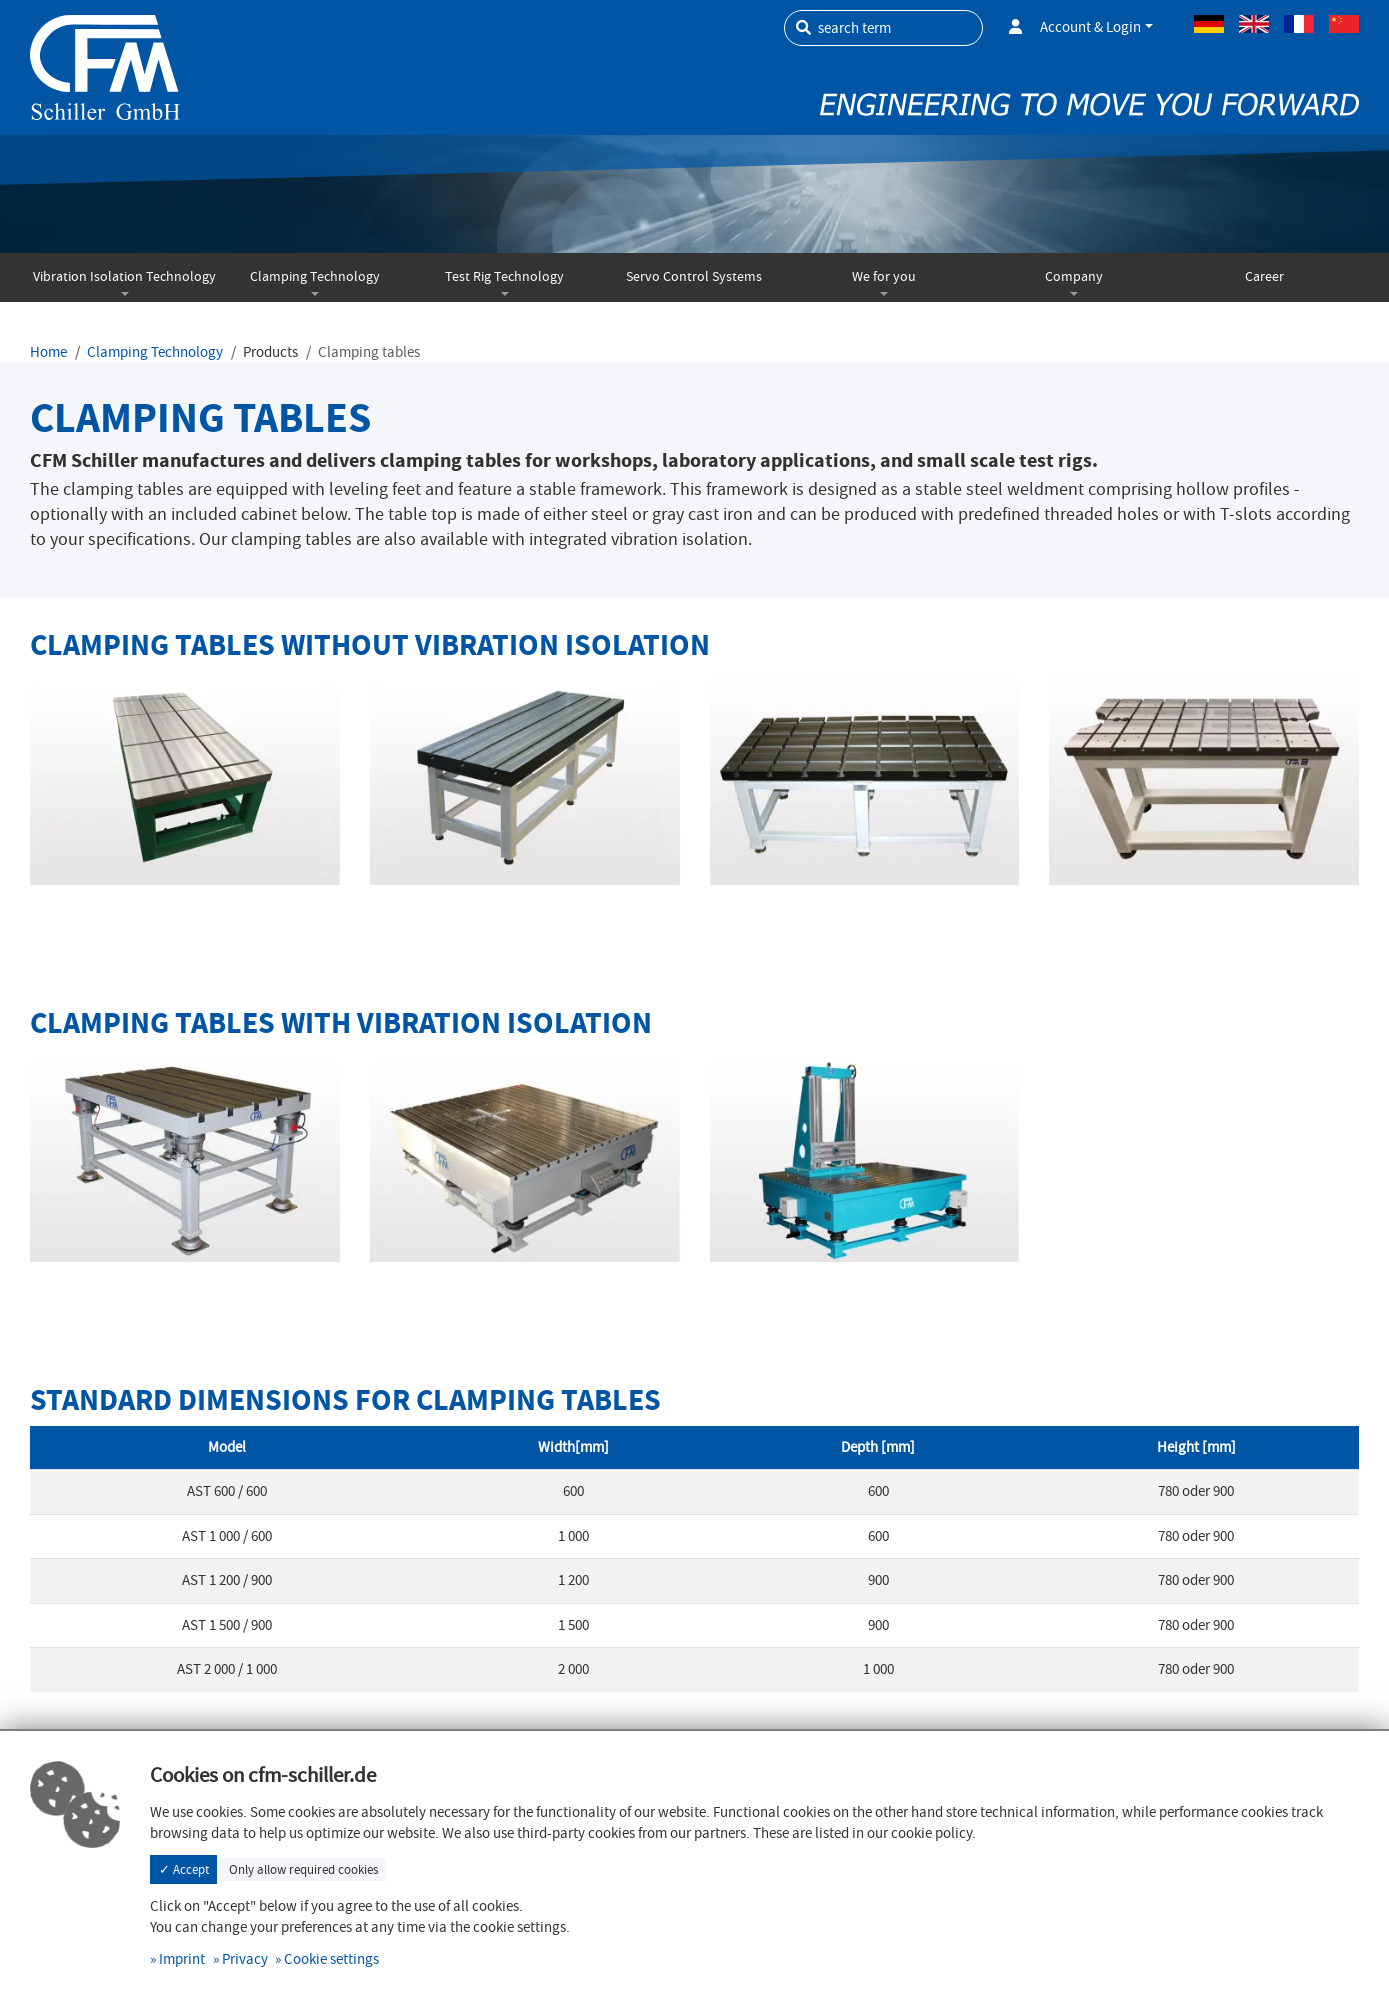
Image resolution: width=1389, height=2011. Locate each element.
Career (1264, 276)
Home (48, 352)
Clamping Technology (315, 276)
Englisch (1254, 24)
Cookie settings (331, 1959)
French (1299, 24)
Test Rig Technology (504, 276)
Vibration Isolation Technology (124, 276)
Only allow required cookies (303, 1869)
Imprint (182, 1959)
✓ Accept (184, 1869)
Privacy (245, 1959)
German (1209, 24)
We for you (884, 276)
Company (1074, 276)
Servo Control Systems (694, 276)
